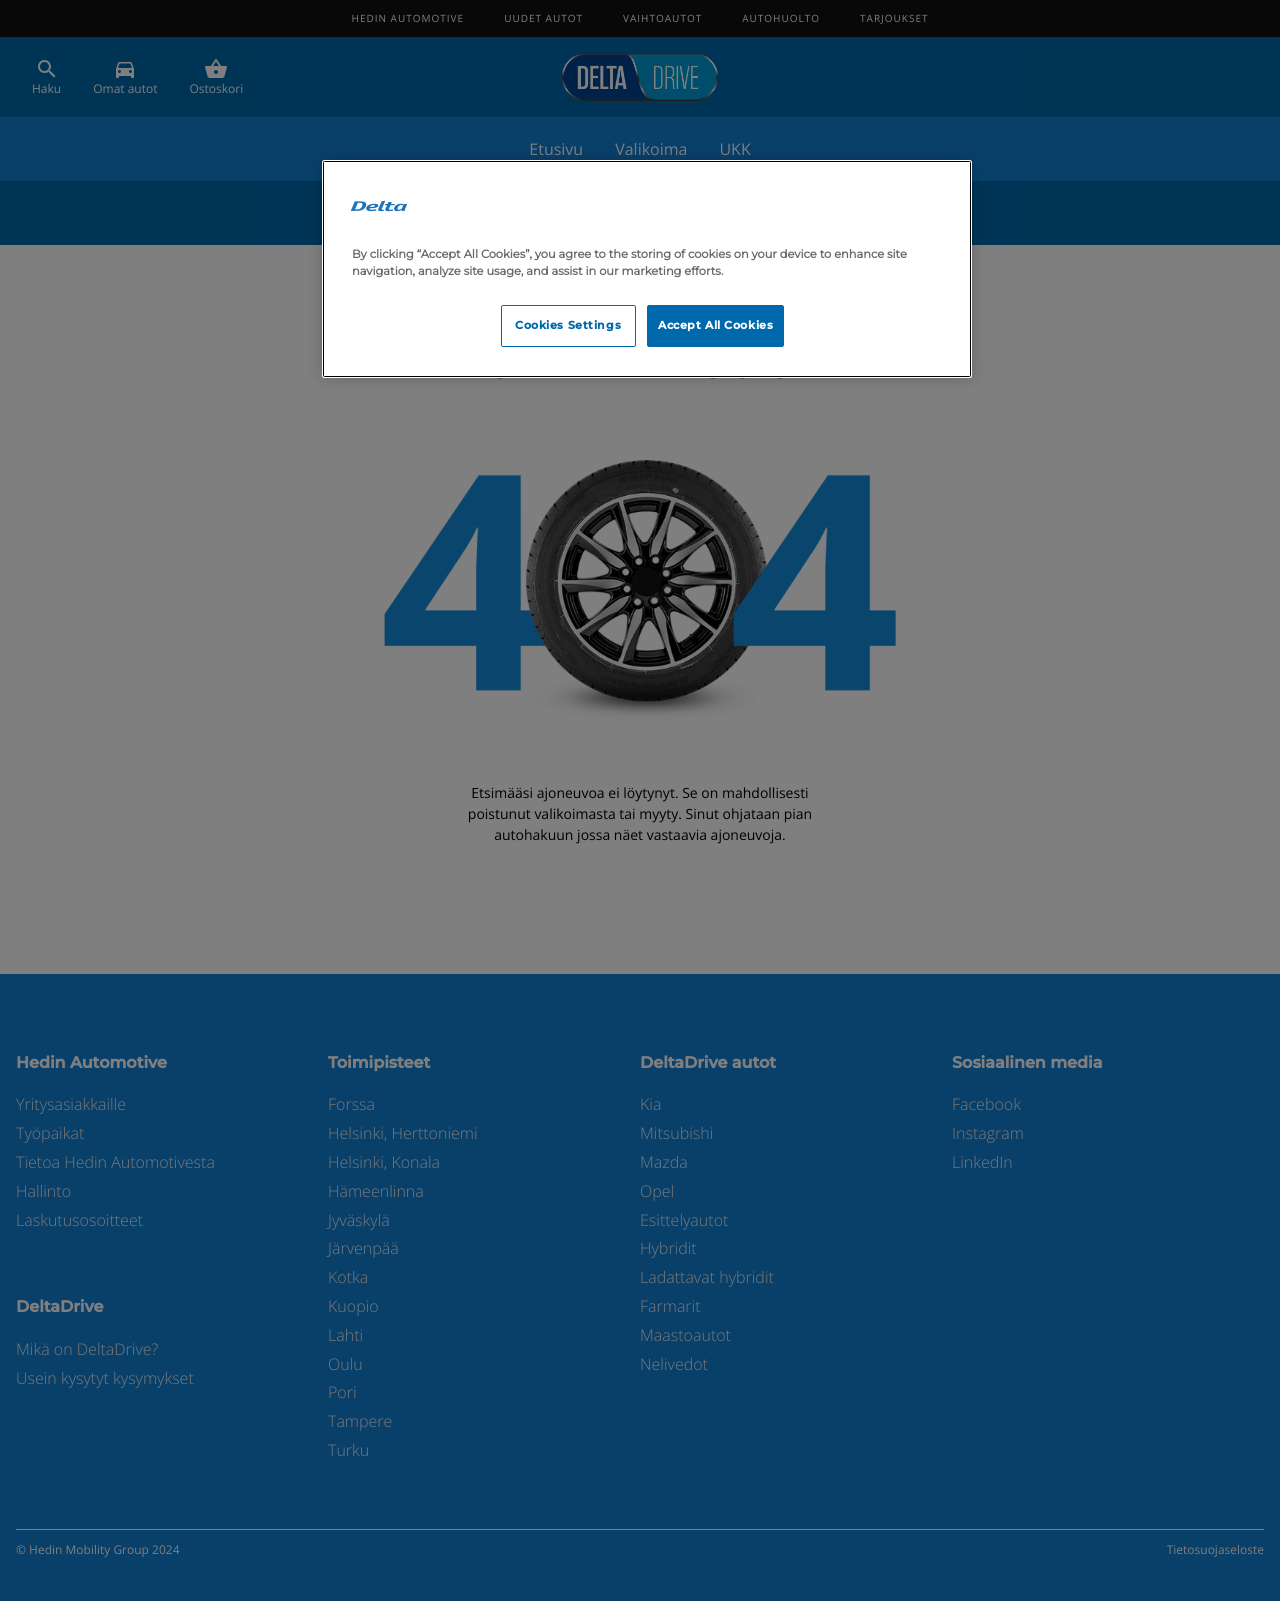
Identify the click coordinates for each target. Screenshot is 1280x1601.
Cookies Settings (568, 325)
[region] (647, 269)
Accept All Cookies (715, 325)
